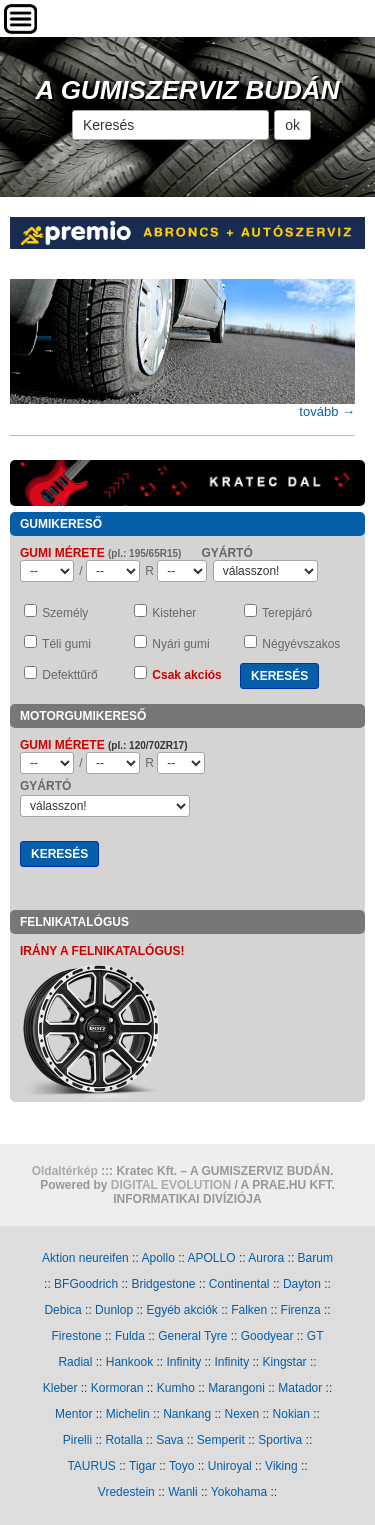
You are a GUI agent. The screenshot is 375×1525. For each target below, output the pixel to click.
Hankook (129, 1362)
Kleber (60, 1388)
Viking (281, 1466)
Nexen (242, 1414)
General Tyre (192, 1336)
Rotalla (123, 1440)
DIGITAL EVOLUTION (171, 1185)
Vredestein (126, 1492)
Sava (169, 1440)
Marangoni (236, 1388)
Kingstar (285, 1362)
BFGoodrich (86, 1284)
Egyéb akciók (181, 1310)
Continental (239, 1284)
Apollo (157, 1258)
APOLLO (212, 1258)
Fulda (130, 1336)
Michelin (128, 1414)
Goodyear (267, 1336)
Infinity (183, 1362)
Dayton (302, 1284)
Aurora (266, 1258)
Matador (300, 1388)
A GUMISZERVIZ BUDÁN (188, 90)
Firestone (77, 1336)
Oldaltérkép (65, 1171)
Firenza (301, 1310)
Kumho (176, 1388)
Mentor (73, 1414)
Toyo (181, 1466)
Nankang (187, 1414)
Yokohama (239, 1492)
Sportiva (280, 1440)
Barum (315, 1258)
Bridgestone (163, 1284)
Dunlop (114, 1310)
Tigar (142, 1466)
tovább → (327, 411)
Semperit (221, 1440)
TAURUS (91, 1466)
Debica (62, 1310)
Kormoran (117, 1388)
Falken (249, 1310)
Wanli (183, 1492)
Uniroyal (230, 1466)
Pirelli (77, 1440)
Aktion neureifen (85, 1258)
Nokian (291, 1414)
